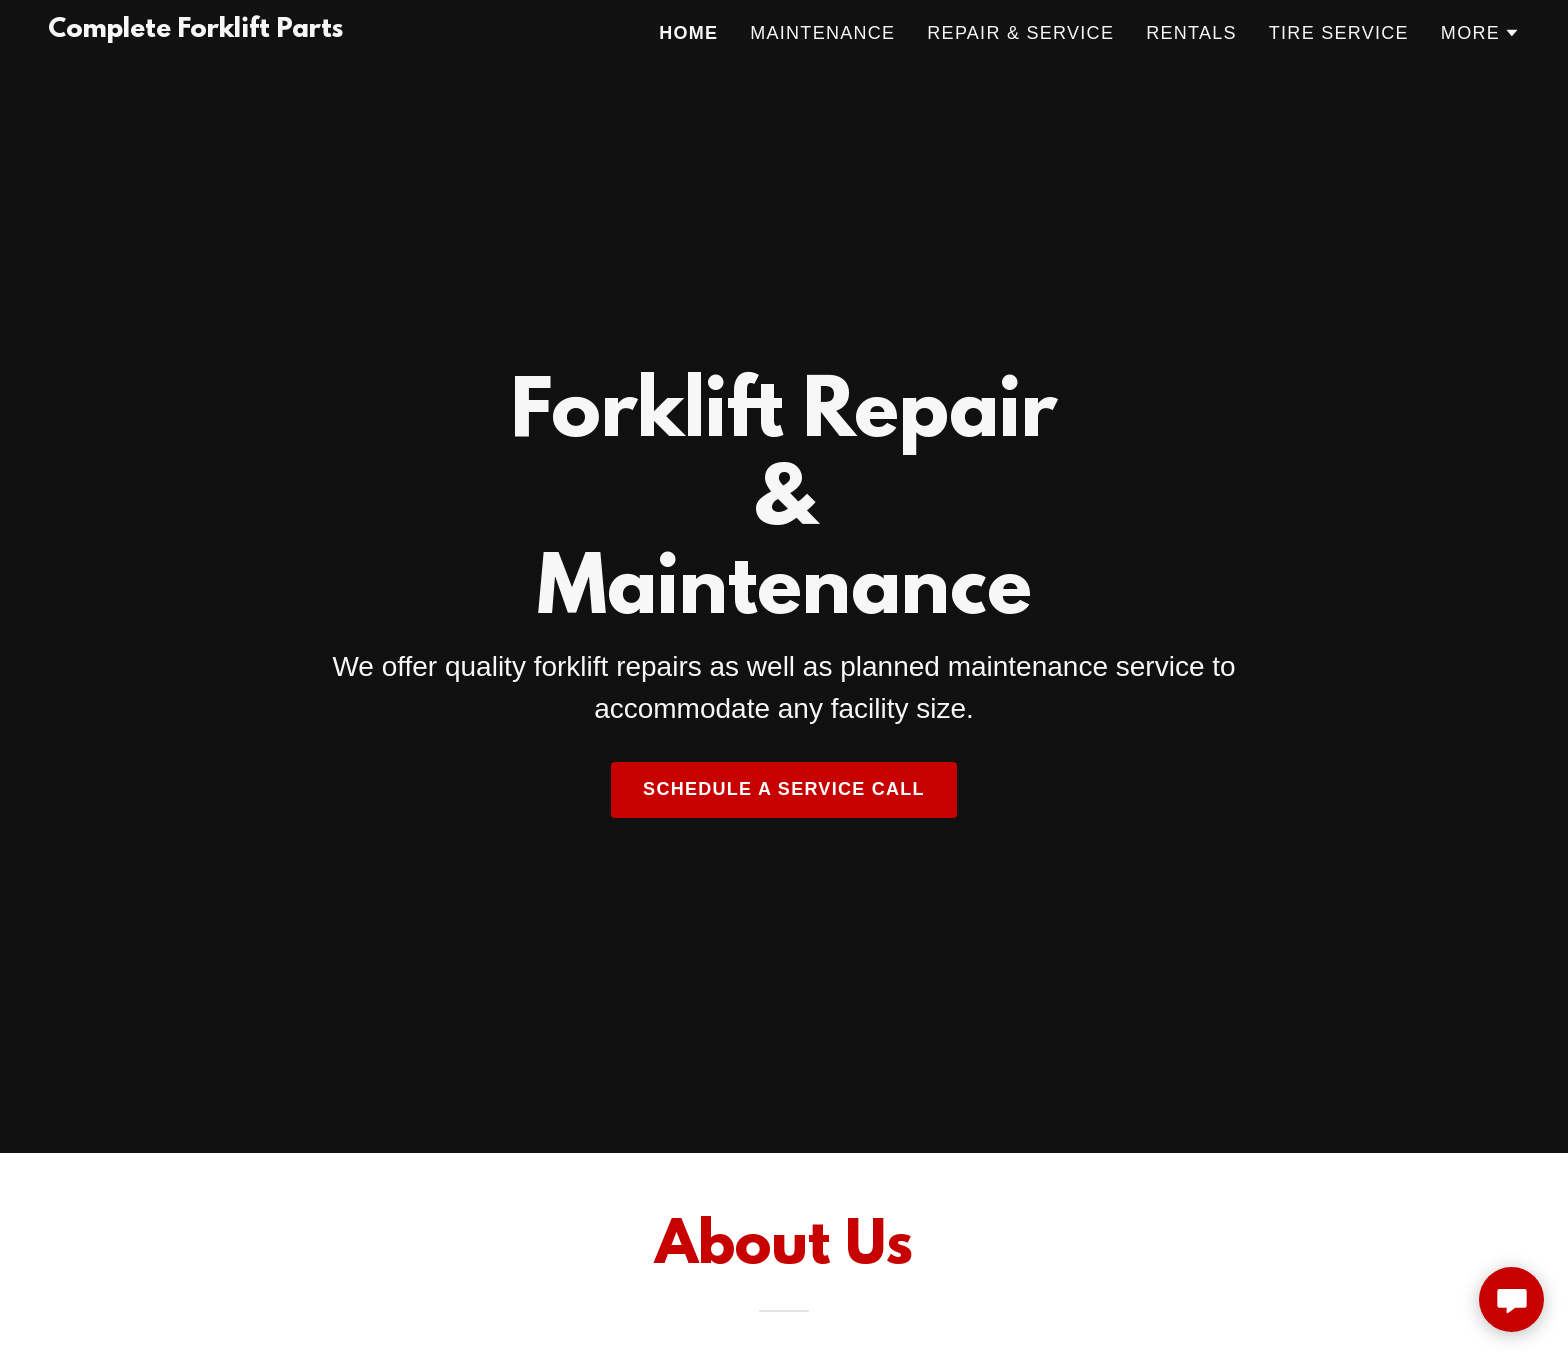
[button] (1480, 33)
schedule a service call (784, 789)
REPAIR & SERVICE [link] (1020, 33)
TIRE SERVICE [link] (1339, 33)
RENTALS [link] (1191, 33)
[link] (195, 29)
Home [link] (688, 33)
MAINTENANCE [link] (822, 33)
